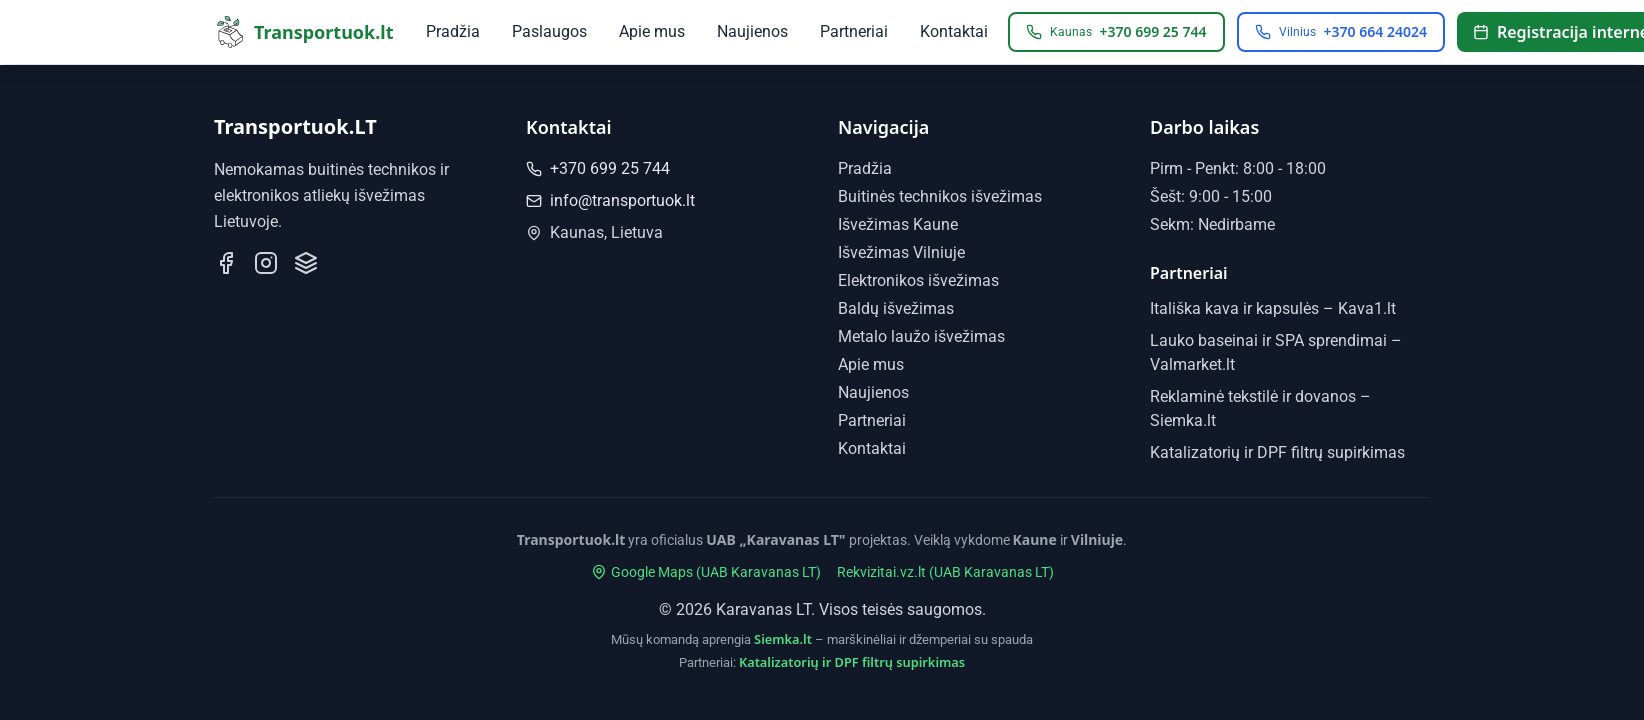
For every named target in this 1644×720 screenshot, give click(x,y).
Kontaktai (954, 31)
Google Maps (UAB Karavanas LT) (706, 572)
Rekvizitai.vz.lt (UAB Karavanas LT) (945, 572)
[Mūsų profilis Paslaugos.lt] (306, 263)
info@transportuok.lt (610, 200)
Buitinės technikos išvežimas (940, 196)
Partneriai (854, 31)
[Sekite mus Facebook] (226, 263)
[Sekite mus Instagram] (266, 263)
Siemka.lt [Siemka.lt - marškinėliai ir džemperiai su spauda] (783, 639)
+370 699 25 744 (598, 168)
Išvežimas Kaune (898, 224)
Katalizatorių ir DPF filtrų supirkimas (1277, 452)
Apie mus (652, 31)
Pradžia (453, 31)
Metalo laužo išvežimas (921, 336)
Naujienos (752, 31)
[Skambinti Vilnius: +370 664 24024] (1341, 32)
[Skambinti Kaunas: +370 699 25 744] (1116, 32)
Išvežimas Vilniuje (901, 252)
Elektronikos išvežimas (918, 280)
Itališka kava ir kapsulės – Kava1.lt (1273, 308)
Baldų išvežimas (896, 308)
